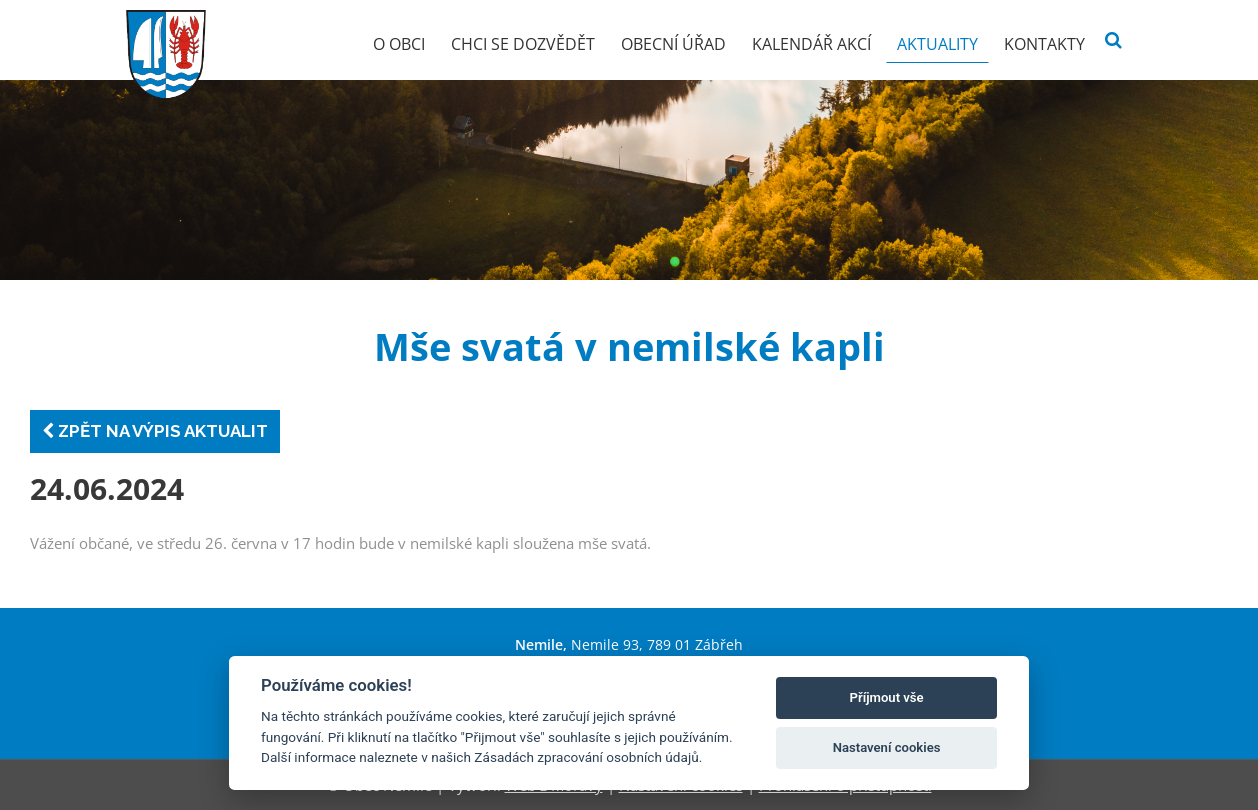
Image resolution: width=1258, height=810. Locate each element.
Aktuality (937, 44)
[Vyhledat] (1113, 40)
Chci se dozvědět (523, 44)
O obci (399, 44)
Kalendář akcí (811, 44)
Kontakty (1044, 44)
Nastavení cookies (887, 747)
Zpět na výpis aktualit (155, 431)
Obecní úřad (673, 44)
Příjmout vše (887, 697)
